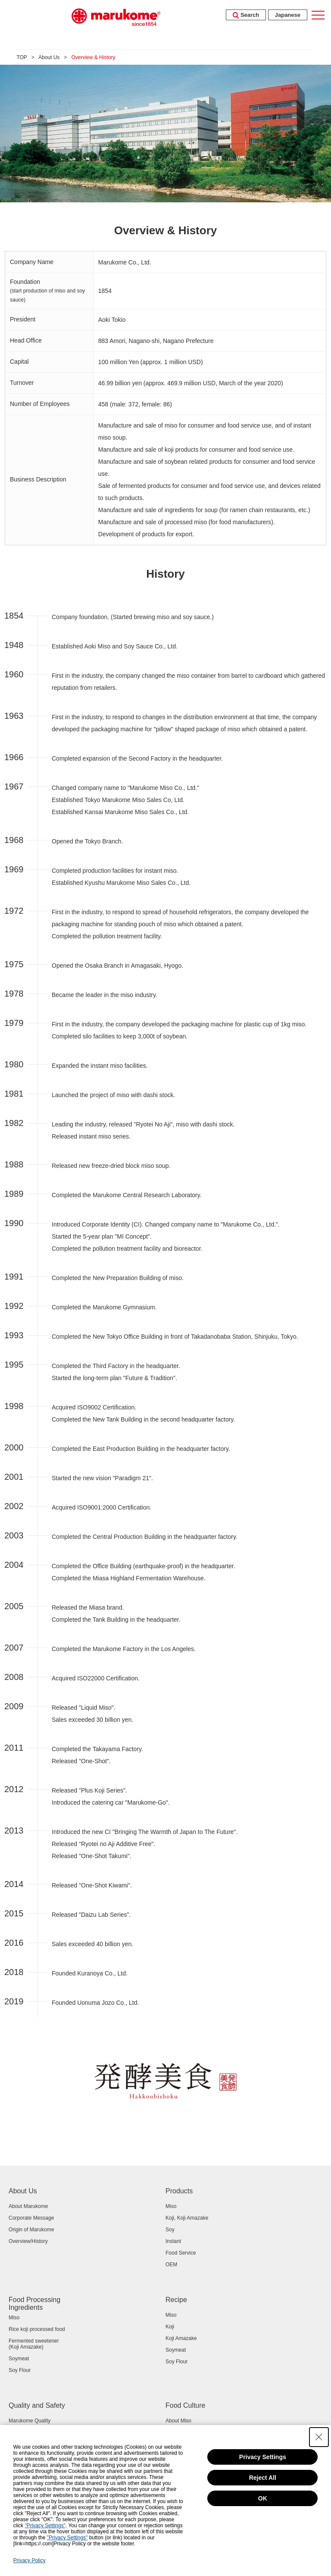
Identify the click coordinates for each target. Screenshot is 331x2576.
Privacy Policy (29, 2560)
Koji (170, 2327)
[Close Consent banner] (318, 2437)
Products (179, 2191)
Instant (173, 2241)
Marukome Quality (29, 2421)
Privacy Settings (262, 2456)
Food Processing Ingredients (34, 2303)
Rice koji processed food (37, 2329)
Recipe (176, 2299)
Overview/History (28, 2241)
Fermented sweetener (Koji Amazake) (34, 2344)
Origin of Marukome (31, 2230)
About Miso (178, 2421)
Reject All (262, 2477)
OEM (171, 2264)
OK (262, 2498)
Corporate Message (31, 2218)
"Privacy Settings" (45, 2526)
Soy (170, 2230)
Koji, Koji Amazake (187, 2218)
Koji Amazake (181, 2338)
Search (246, 15)
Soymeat (19, 2359)
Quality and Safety (37, 2405)
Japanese (287, 15)
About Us (48, 57)
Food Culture (186, 2405)
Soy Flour (20, 2370)
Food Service (181, 2253)
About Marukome (28, 2206)
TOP (21, 57)
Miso (171, 2206)
